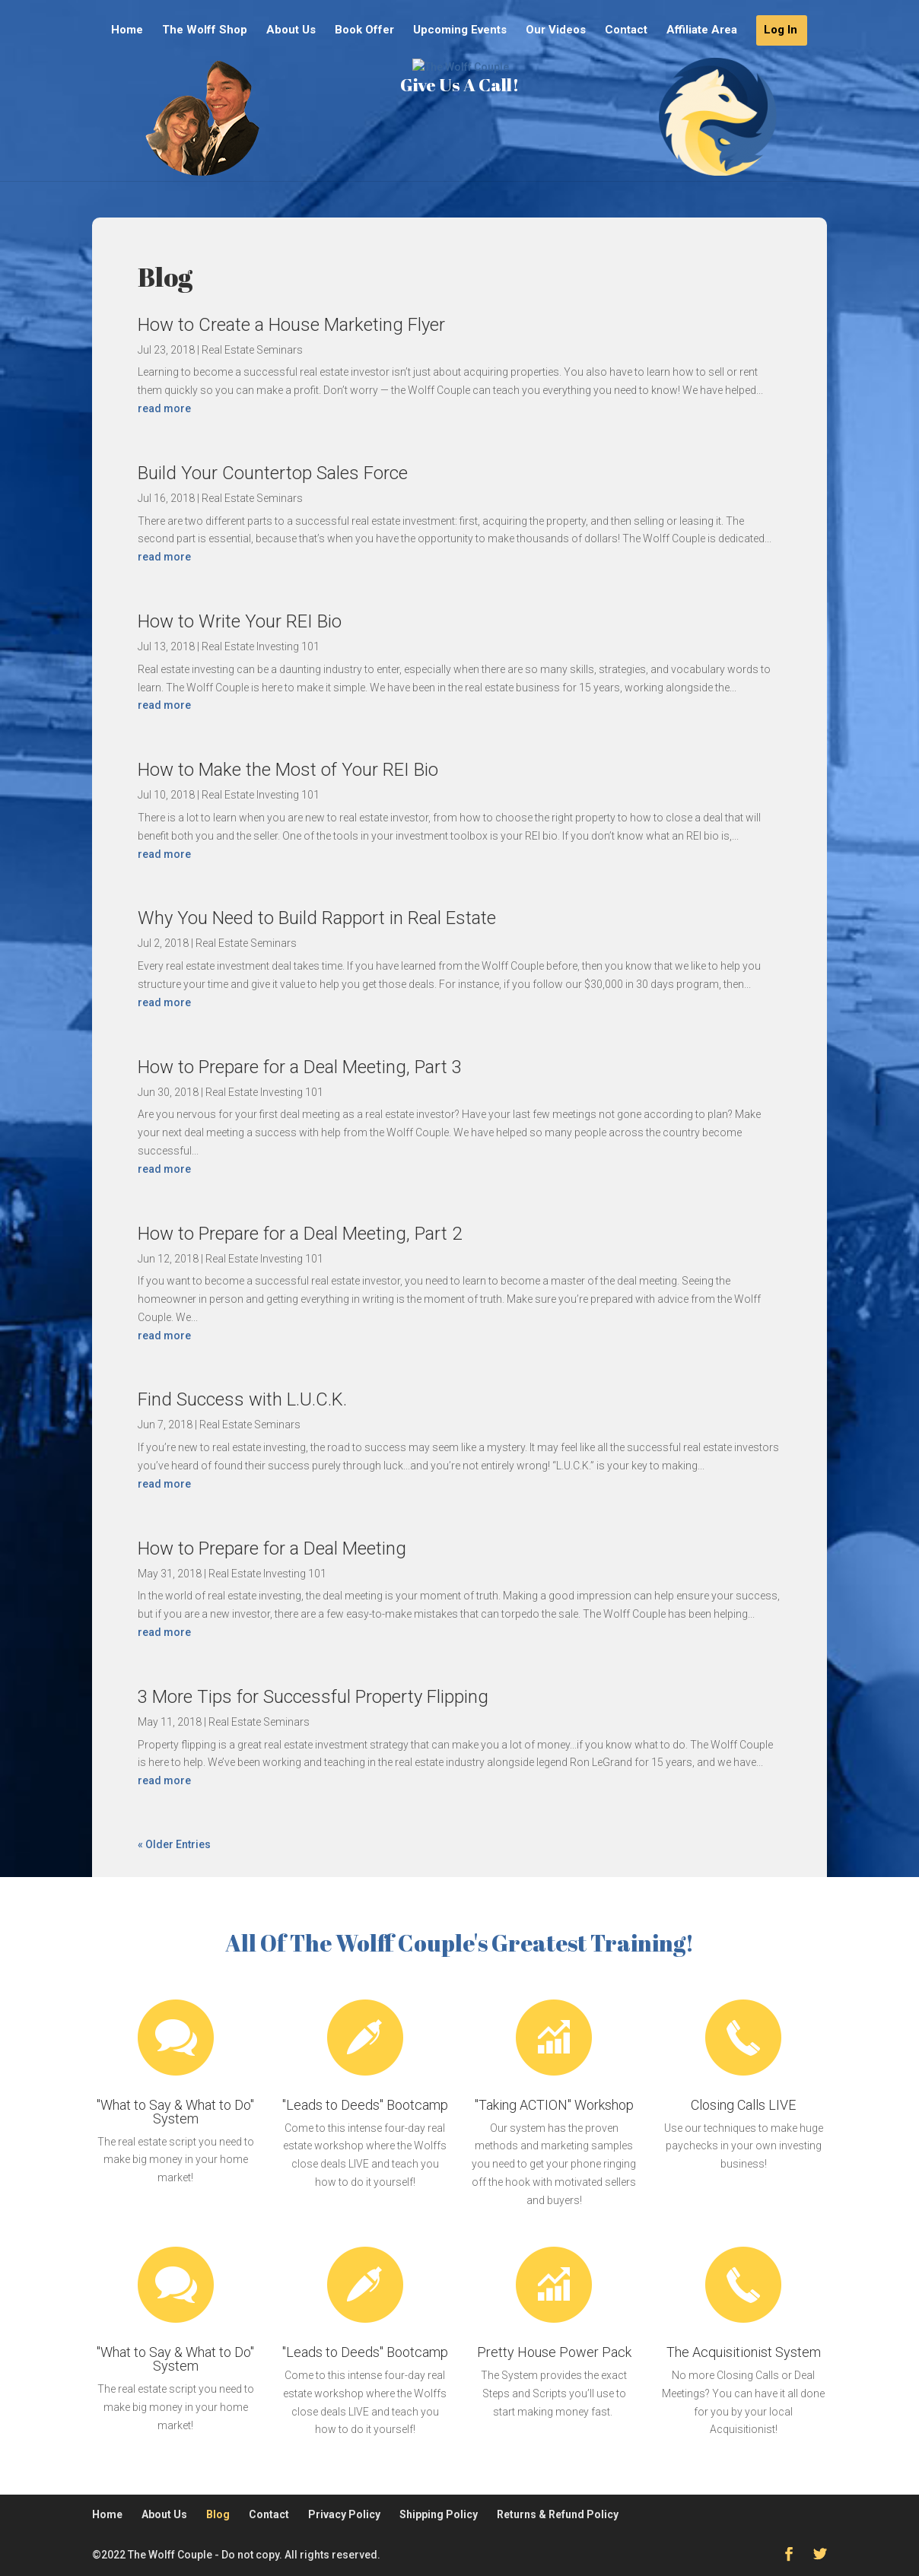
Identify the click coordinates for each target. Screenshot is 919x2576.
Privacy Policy (344, 2514)
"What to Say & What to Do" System (175, 2112)
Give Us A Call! (459, 136)
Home (127, 30)
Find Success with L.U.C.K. (242, 1399)
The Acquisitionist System (743, 2352)
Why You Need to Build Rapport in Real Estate (317, 918)
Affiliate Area (701, 30)
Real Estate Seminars (252, 350)
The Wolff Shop (204, 30)
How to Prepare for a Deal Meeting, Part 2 (300, 1233)
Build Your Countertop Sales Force (273, 473)
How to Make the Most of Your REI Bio (288, 769)
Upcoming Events (460, 30)
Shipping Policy (438, 2514)
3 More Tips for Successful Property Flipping (313, 1696)
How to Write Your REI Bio (240, 621)
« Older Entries (174, 1844)
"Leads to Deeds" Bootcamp (365, 2105)
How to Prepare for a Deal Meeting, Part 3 (300, 1067)
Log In (780, 30)
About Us (291, 30)
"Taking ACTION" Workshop (554, 2105)
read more (164, 408)
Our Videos (556, 30)
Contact (626, 30)
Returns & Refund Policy (557, 2514)
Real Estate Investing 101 (261, 646)
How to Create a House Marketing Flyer (291, 324)
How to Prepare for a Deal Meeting (272, 1548)
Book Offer (364, 30)
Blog (218, 2514)
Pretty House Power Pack (554, 2352)
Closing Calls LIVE (743, 2105)
